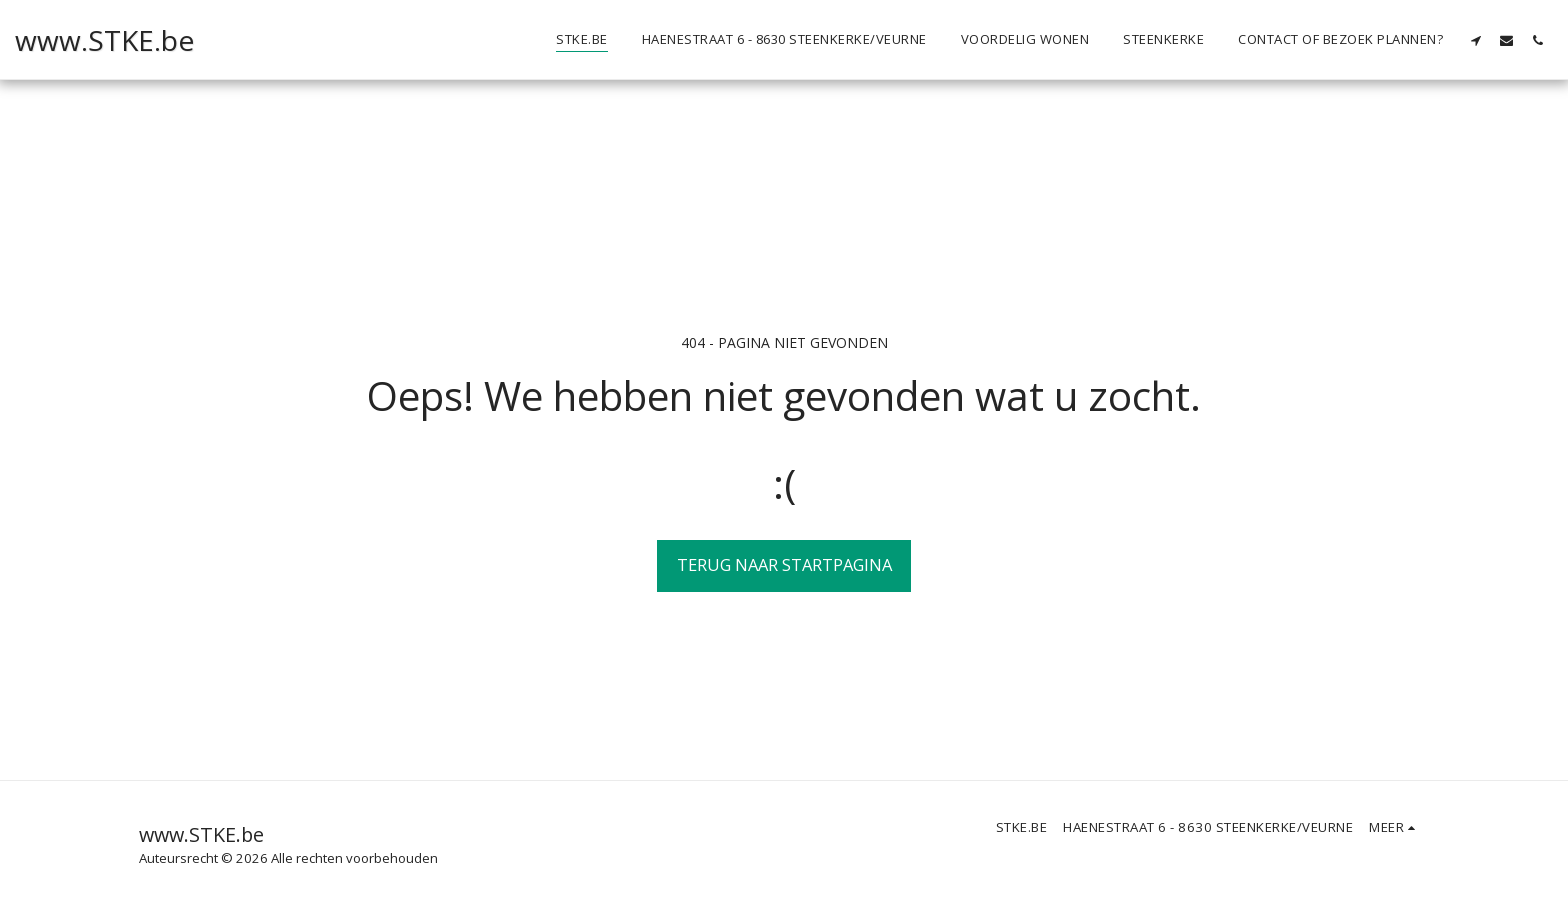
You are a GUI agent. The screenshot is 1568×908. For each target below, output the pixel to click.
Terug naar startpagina (784, 564)
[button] (1475, 40)
